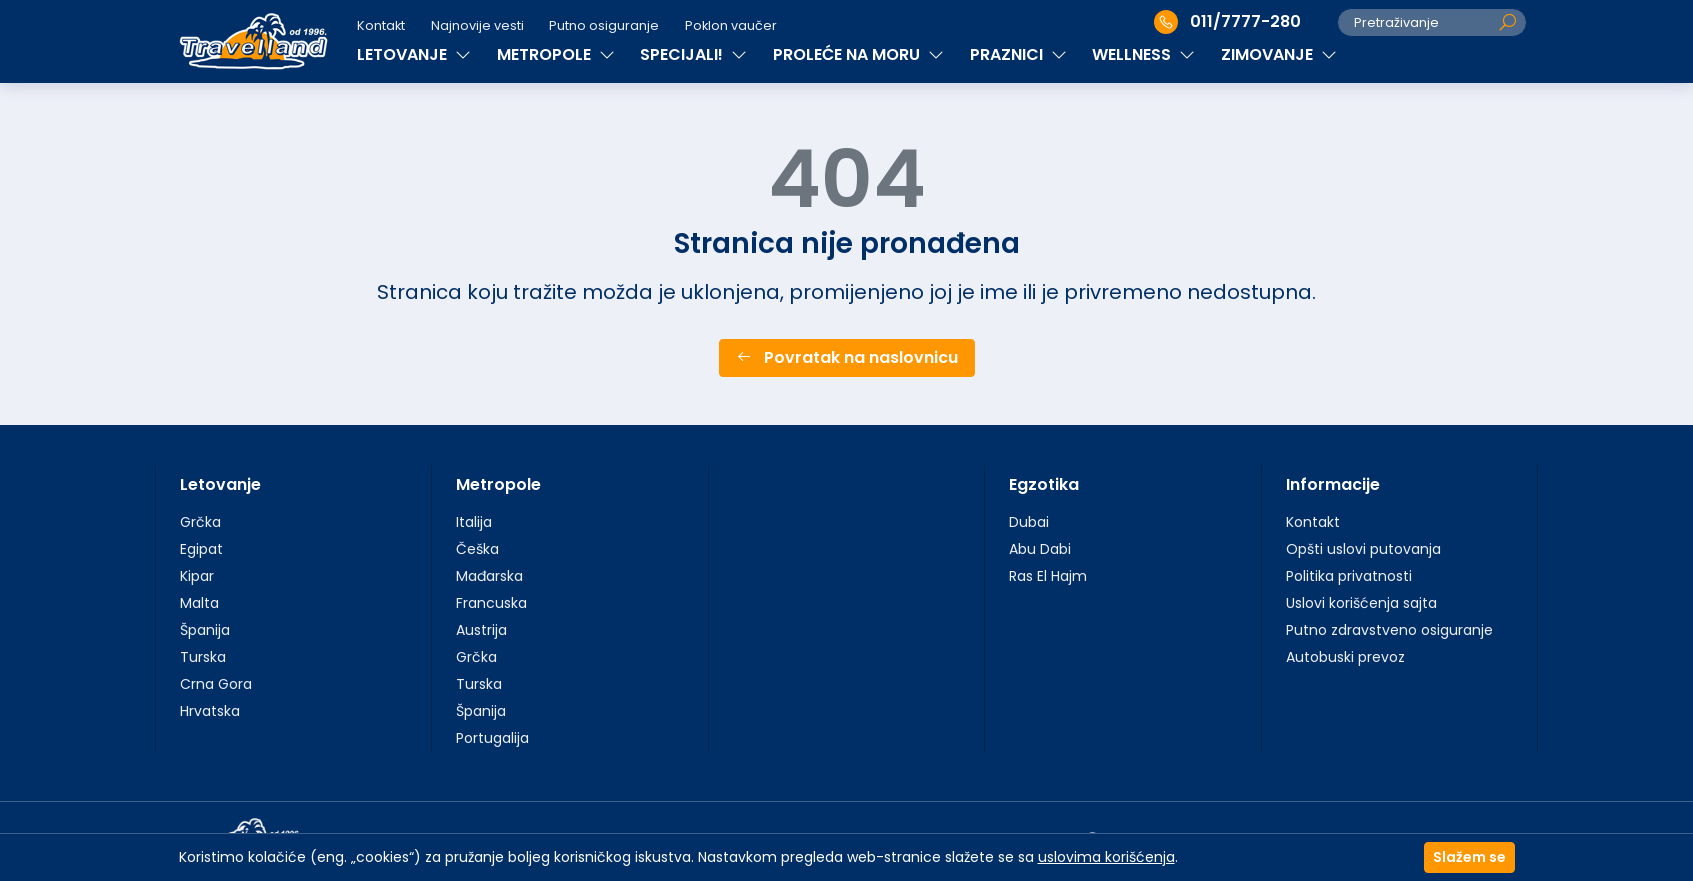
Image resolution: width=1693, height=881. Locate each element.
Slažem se (1469, 857)
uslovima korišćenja (1106, 857)
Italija (474, 522)
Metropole (498, 484)
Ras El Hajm (1048, 576)
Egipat (201, 549)
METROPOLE (556, 54)
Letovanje (220, 484)
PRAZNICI (1018, 54)
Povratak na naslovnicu (847, 357)
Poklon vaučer (731, 25)
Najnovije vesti (477, 25)
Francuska (491, 603)
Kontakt (381, 25)
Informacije (1333, 484)
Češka (477, 549)
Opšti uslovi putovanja (1363, 549)
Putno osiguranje (604, 25)
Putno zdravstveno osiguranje (1389, 630)
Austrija (481, 630)
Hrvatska (210, 711)
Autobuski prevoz (1345, 657)
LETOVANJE (414, 54)
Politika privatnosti (1349, 576)
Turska (203, 657)
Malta (199, 603)
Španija (205, 630)
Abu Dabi (1040, 549)
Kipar (197, 576)
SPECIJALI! (693, 54)
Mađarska (489, 576)
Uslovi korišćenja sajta (1361, 603)
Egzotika (1044, 484)
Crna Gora (216, 684)
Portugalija (492, 738)
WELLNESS (1143, 54)
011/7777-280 (1227, 22)
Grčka (200, 522)
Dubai (1029, 522)
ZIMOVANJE (1279, 54)
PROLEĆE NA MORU (858, 54)
